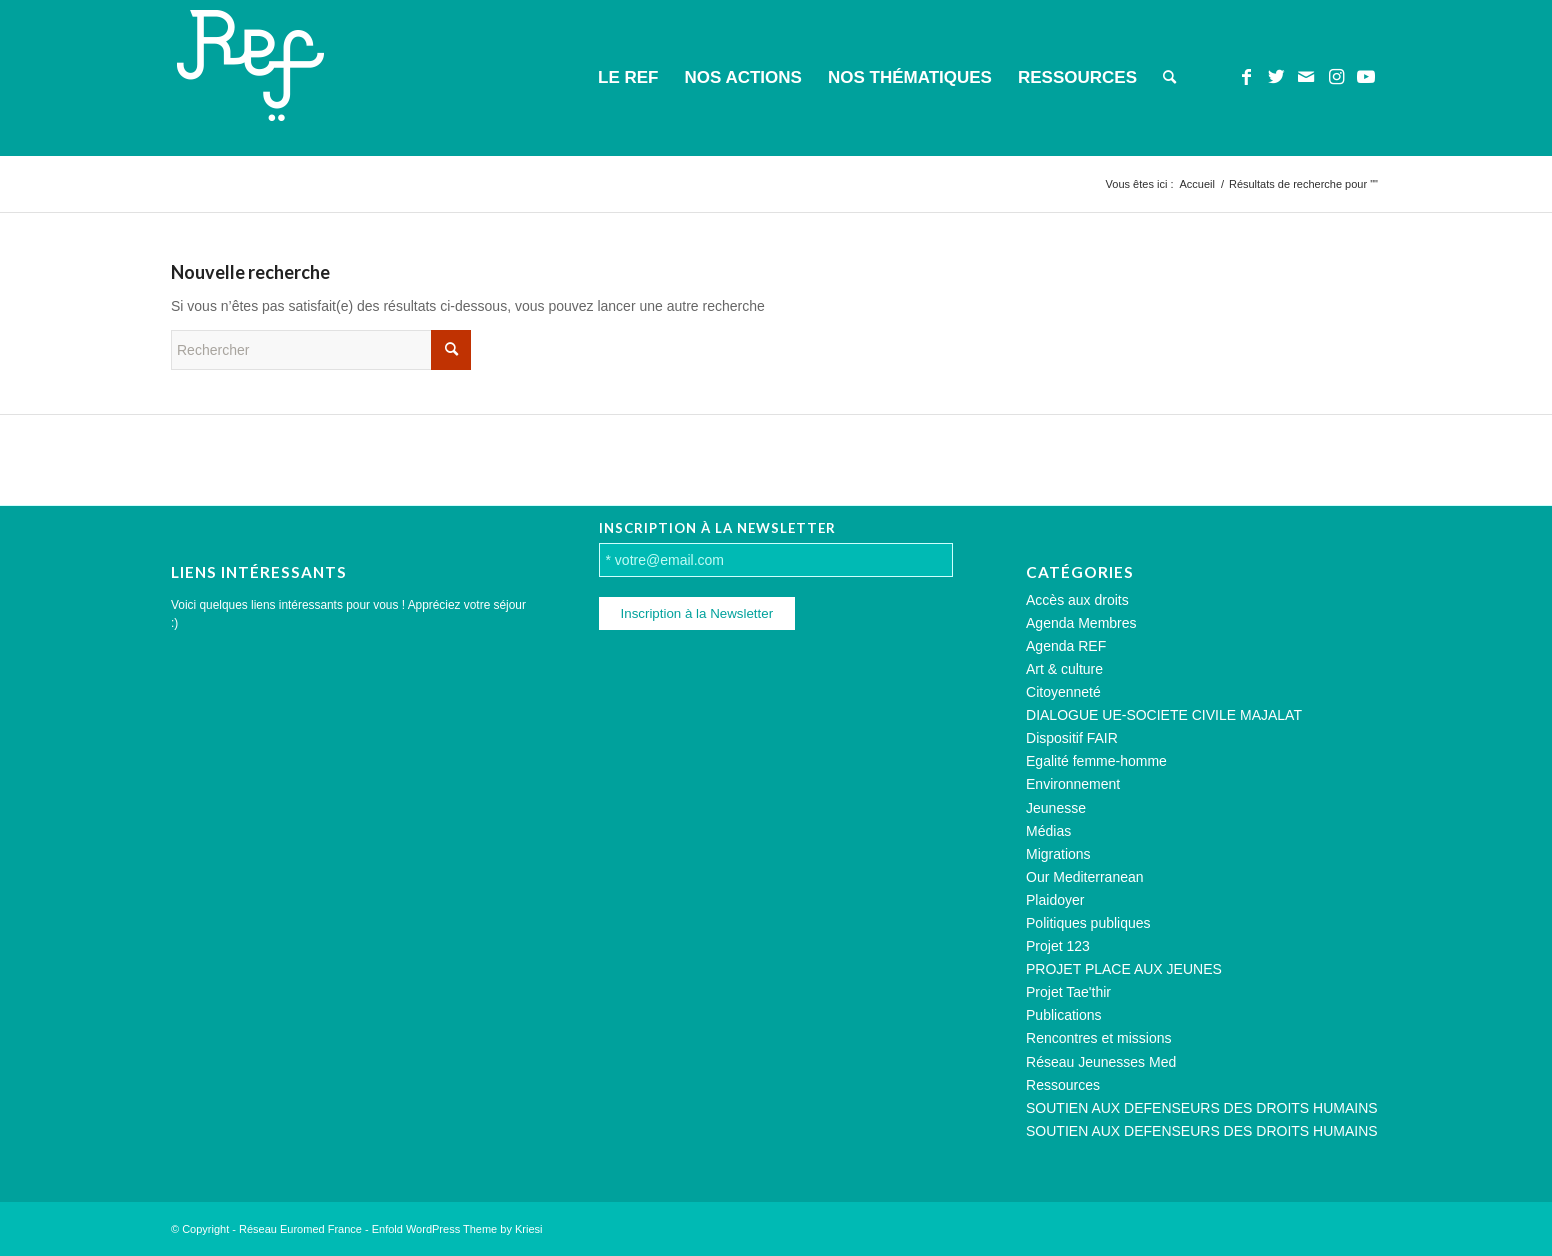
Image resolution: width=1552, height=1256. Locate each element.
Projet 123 (1058, 946)
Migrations (1058, 854)
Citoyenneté (1063, 692)
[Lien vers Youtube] (1366, 77)
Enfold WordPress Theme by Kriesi (457, 1229)
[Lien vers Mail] (1306, 77)
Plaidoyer (1055, 900)
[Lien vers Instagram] (1336, 77)
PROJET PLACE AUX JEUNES (1124, 969)
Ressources (1063, 1085)
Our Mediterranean (1085, 877)
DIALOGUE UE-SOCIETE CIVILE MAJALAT (1164, 715)
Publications (1064, 1015)
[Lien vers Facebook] (1246, 77)
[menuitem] (628, 78)
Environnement (1073, 784)
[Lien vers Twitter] (1276, 77)
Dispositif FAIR (1072, 738)
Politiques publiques (1088, 923)
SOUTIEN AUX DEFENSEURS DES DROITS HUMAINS (1202, 1108)
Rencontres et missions (1099, 1038)
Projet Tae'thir (1068, 992)
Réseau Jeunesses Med (1101, 1062)
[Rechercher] (1169, 78)
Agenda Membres (1081, 623)
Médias (1048, 831)
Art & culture (1064, 669)
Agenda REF (1066, 646)
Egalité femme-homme (1096, 761)
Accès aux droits (1077, 600)
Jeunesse (1056, 808)
